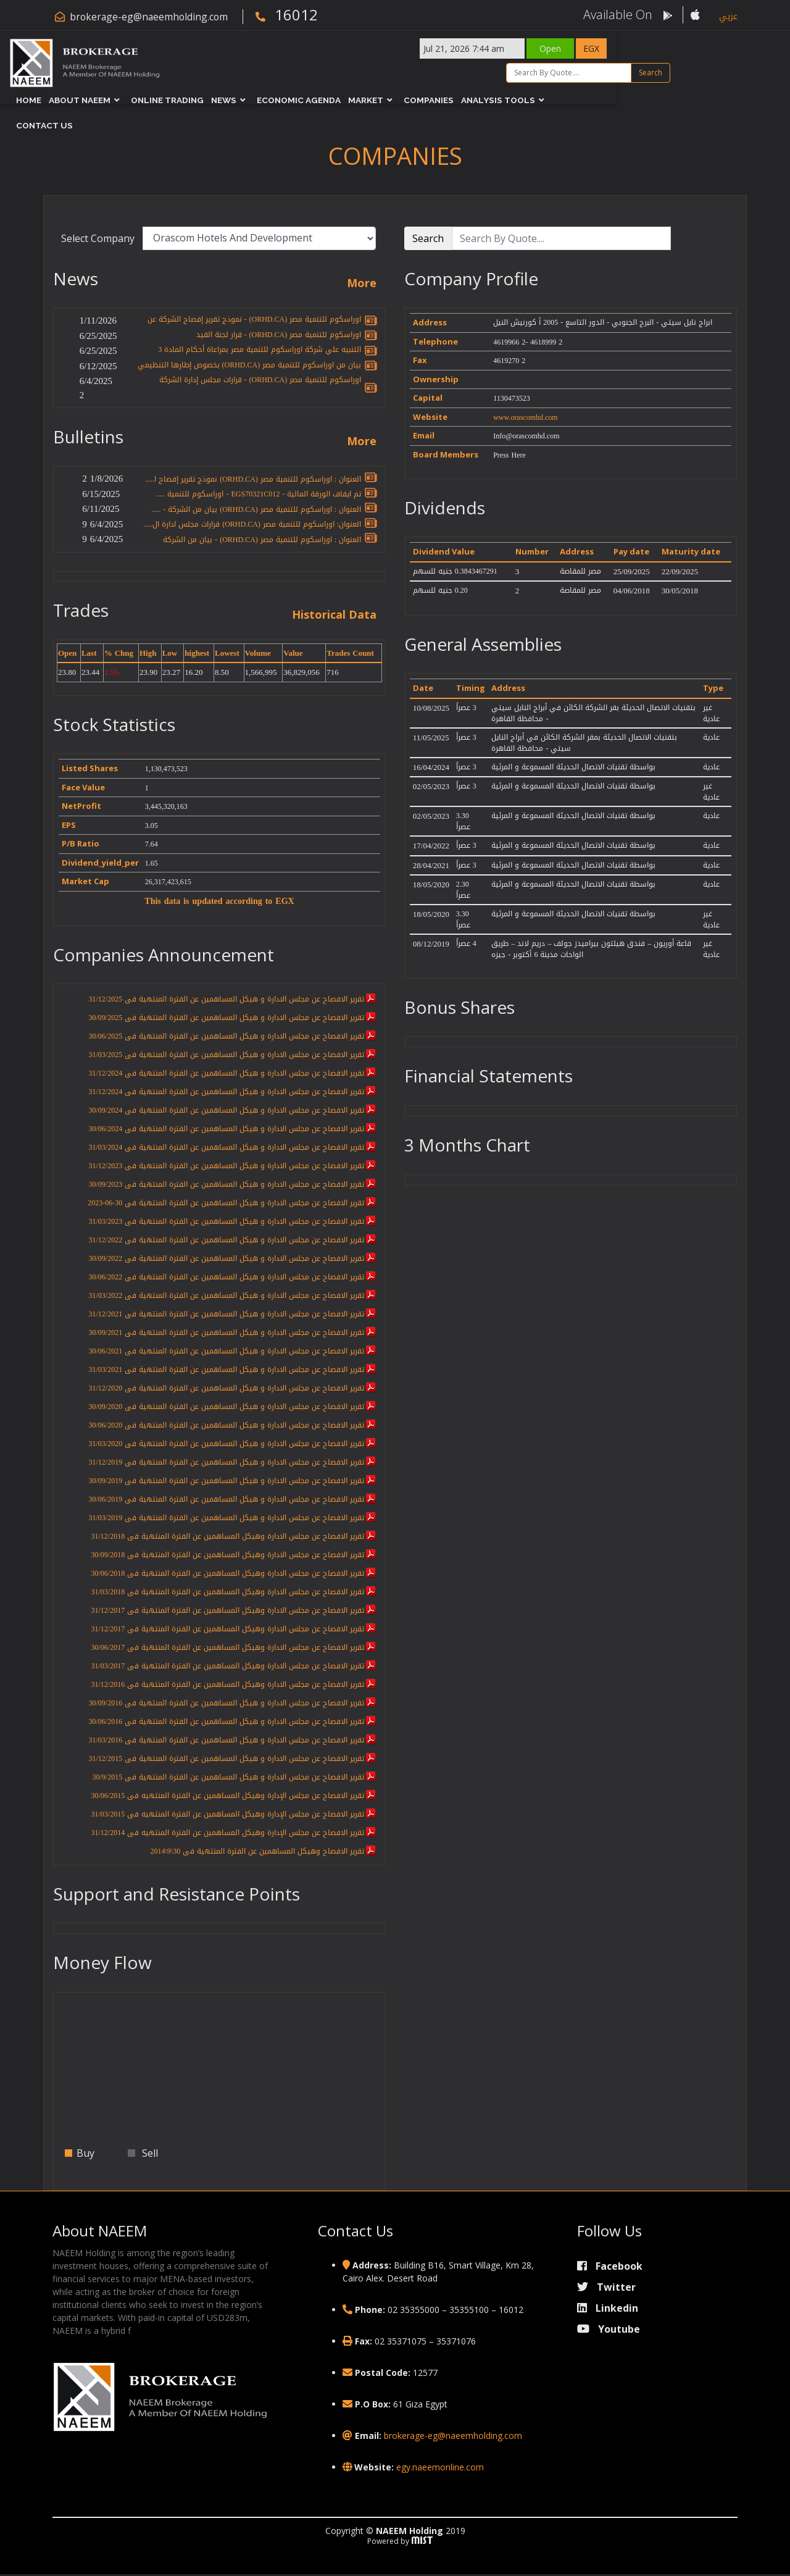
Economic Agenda (342, 99)
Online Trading (210, 99)
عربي (728, 16)
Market (408, 99)
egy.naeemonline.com (440, 2469)
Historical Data (334, 615)
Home (72, 99)
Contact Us (627, 99)
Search (718, 71)
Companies (472, 99)
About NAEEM (123, 99)
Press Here (509, 455)
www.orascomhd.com (525, 417)
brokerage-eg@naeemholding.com (150, 16)
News (267, 99)
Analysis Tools (541, 99)
